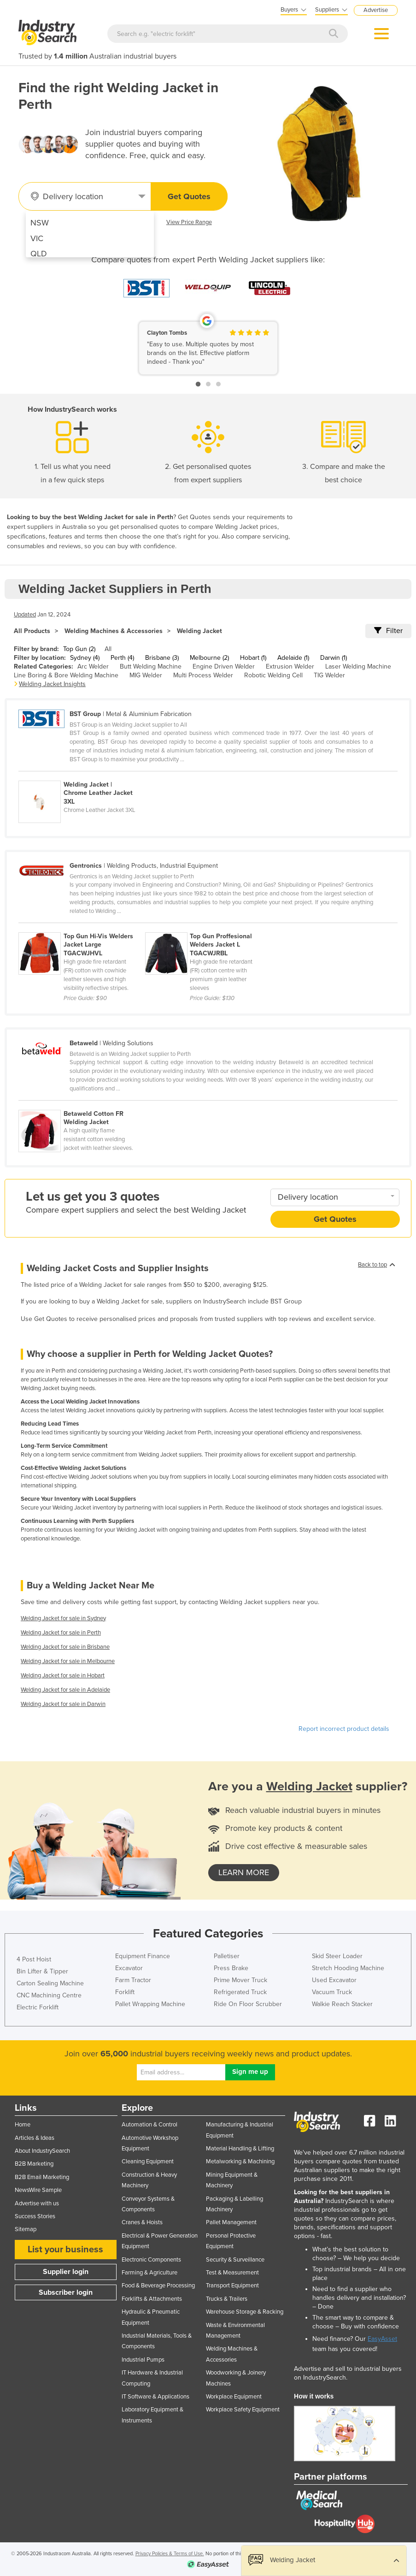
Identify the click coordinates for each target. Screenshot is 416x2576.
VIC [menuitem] (36, 238)
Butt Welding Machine (151, 666)
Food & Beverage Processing (158, 2285)
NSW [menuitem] (39, 223)
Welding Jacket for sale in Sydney (63, 1618)
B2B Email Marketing (42, 2177)
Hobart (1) (253, 658)
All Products (32, 631)
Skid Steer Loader (337, 1956)
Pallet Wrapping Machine (150, 2004)
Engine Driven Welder (224, 666)
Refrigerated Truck (240, 1992)
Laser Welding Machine (358, 666)
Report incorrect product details (344, 1729)
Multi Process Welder (203, 675)
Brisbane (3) (162, 658)
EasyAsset (382, 2339)
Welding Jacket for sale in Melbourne (68, 1661)
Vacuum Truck (332, 1992)
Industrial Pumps (143, 2359)
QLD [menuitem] (38, 254)
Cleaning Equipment (148, 2161)
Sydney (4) (85, 658)
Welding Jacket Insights (52, 684)
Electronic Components (151, 2259)
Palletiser (227, 1956)
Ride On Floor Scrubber (248, 2004)
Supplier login (65, 2271)
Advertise (375, 10)
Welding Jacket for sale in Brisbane (65, 1647)
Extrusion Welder (290, 666)
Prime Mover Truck (240, 1980)
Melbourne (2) (209, 658)
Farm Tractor (133, 1980)
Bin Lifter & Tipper (42, 1971)
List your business (65, 2249)
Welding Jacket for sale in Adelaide (65, 1690)
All (108, 649)
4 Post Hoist (34, 1959)
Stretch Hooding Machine (348, 1968)
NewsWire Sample (38, 2190)
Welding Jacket (199, 631)
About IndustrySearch (42, 2151)
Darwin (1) (333, 658)
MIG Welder (145, 675)
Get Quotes (189, 196)
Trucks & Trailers (226, 2299)
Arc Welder (93, 666)
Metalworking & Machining (240, 2161)
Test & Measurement (232, 2272)
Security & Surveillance (235, 2259)
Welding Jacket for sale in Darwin (63, 1704)
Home (22, 2124)
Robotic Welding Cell (273, 675)
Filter (388, 630)
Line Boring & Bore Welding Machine (66, 675)
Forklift (125, 1992)
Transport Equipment (232, 2285)
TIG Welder (329, 675)
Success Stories (35, 2216)
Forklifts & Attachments (152, 2299)
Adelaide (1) (293, 658)
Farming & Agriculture (149, 2272)
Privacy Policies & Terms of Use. (169, 2554)
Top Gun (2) (79, 649)
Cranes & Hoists (142, 2222)
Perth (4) (122, 658)
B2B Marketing (34, 2163)
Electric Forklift (38, 2007)
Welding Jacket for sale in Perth (61, 1632)
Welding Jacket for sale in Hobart (63, 1675)
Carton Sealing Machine (50, 1983)
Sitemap (25, 2229)
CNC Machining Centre (49, 1995)
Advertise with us (37, 2203)
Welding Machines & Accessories (113, 631)
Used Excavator (334, 1980)
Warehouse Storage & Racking (244, 2311)
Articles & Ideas (34, 2138)
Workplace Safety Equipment (243, 2409)
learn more (243, 1872)
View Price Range (189, 222)
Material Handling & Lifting (240, 2148)
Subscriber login (66, 2292)
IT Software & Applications (155, 2396)
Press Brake (231, 1968)
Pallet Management (231, 2222)
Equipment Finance (142, 1956)
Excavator (129, 1968)
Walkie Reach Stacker (342, 2004)
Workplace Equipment (234, 2396)
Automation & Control (149, 2124)
